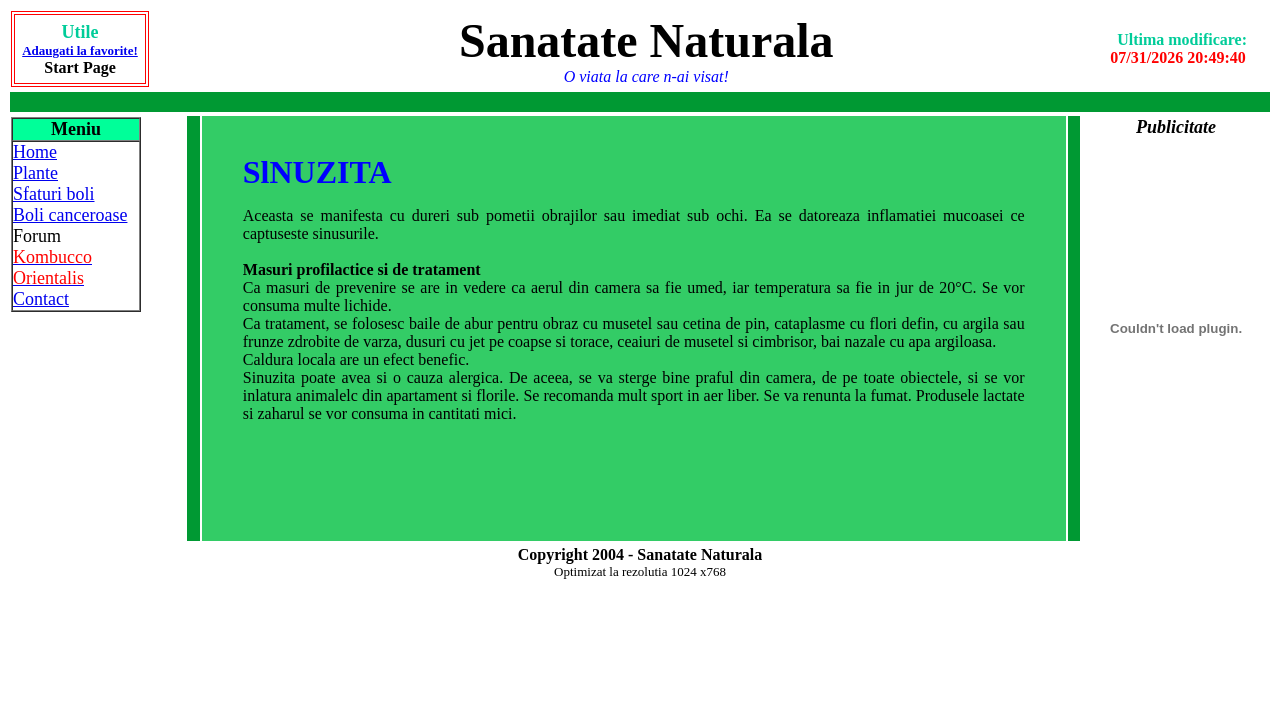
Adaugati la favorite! (80, 50)
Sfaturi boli (54, 194)
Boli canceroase (70, 215)
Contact (41, 299)
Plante (35, 173)
